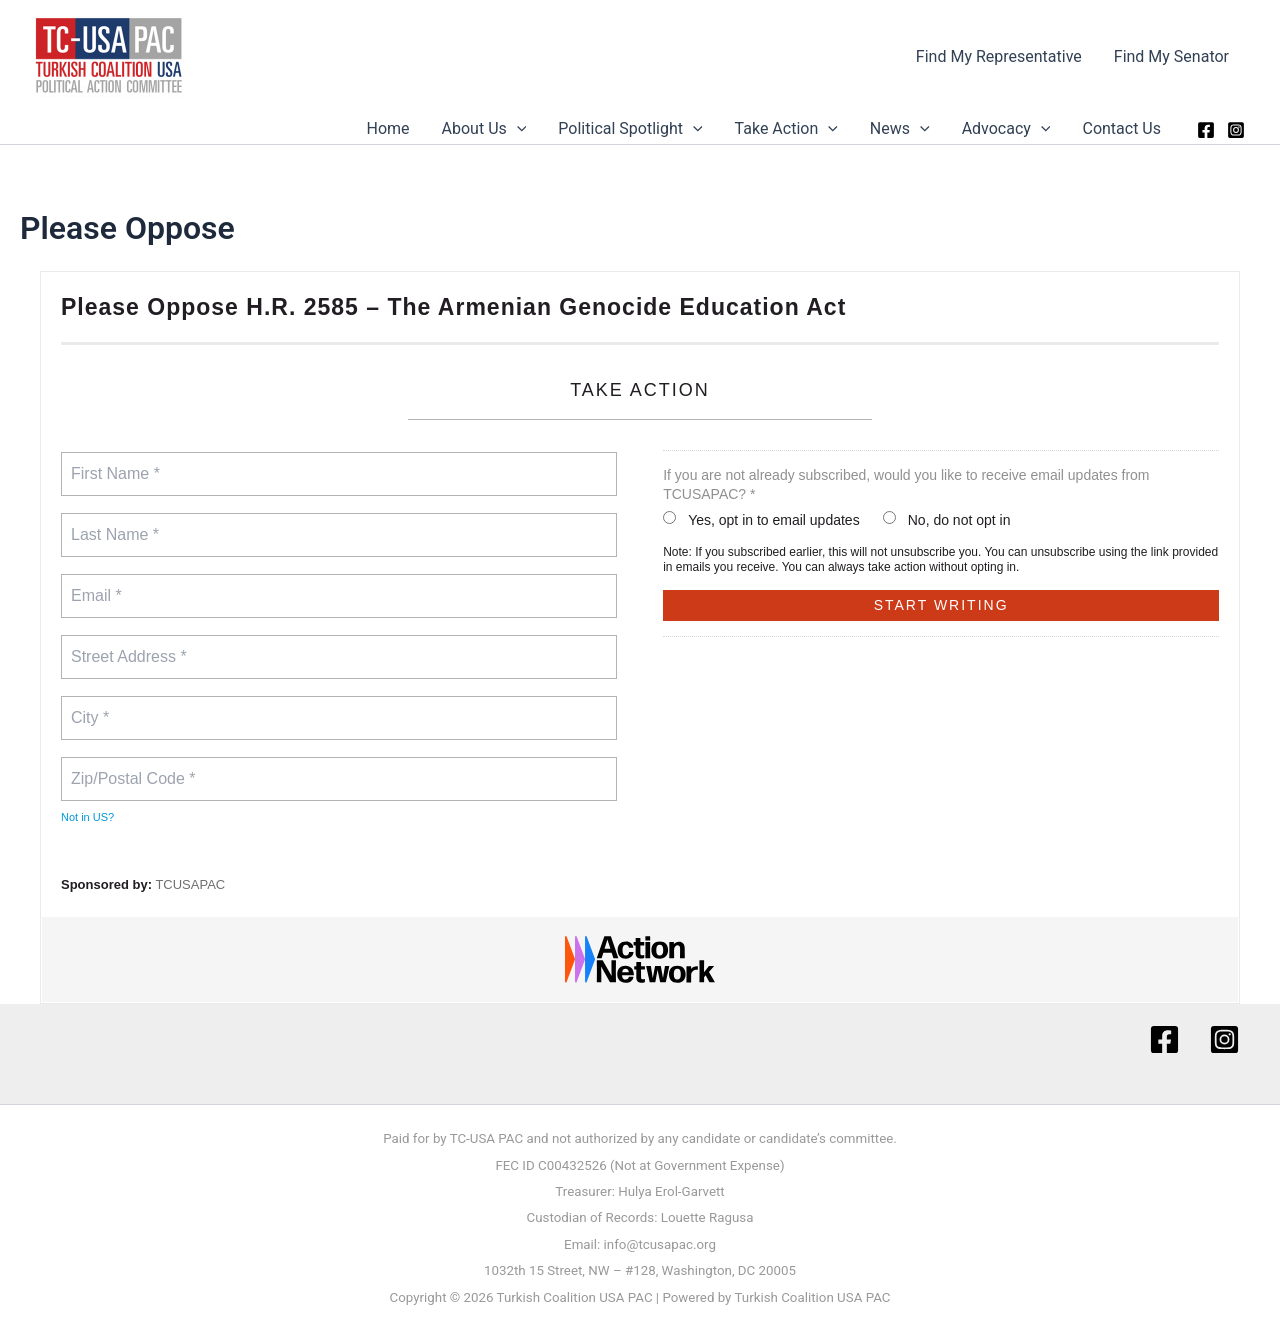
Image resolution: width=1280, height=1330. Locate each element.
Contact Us (1121, 128)
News (900, 129)
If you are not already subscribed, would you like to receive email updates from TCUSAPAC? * (906, 484)
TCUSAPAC (190, 884)
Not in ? (87, 817)
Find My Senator (1171, 56)
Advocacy (1006, 129)
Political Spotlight (630, 129)
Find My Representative (999, 56)
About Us (484, 129)
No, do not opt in (947, 519)
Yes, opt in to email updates (761, 519)
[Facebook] (1206, 130)
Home (388, 128)
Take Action (786, 129)
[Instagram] (1236, 130)
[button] (517, 129)
